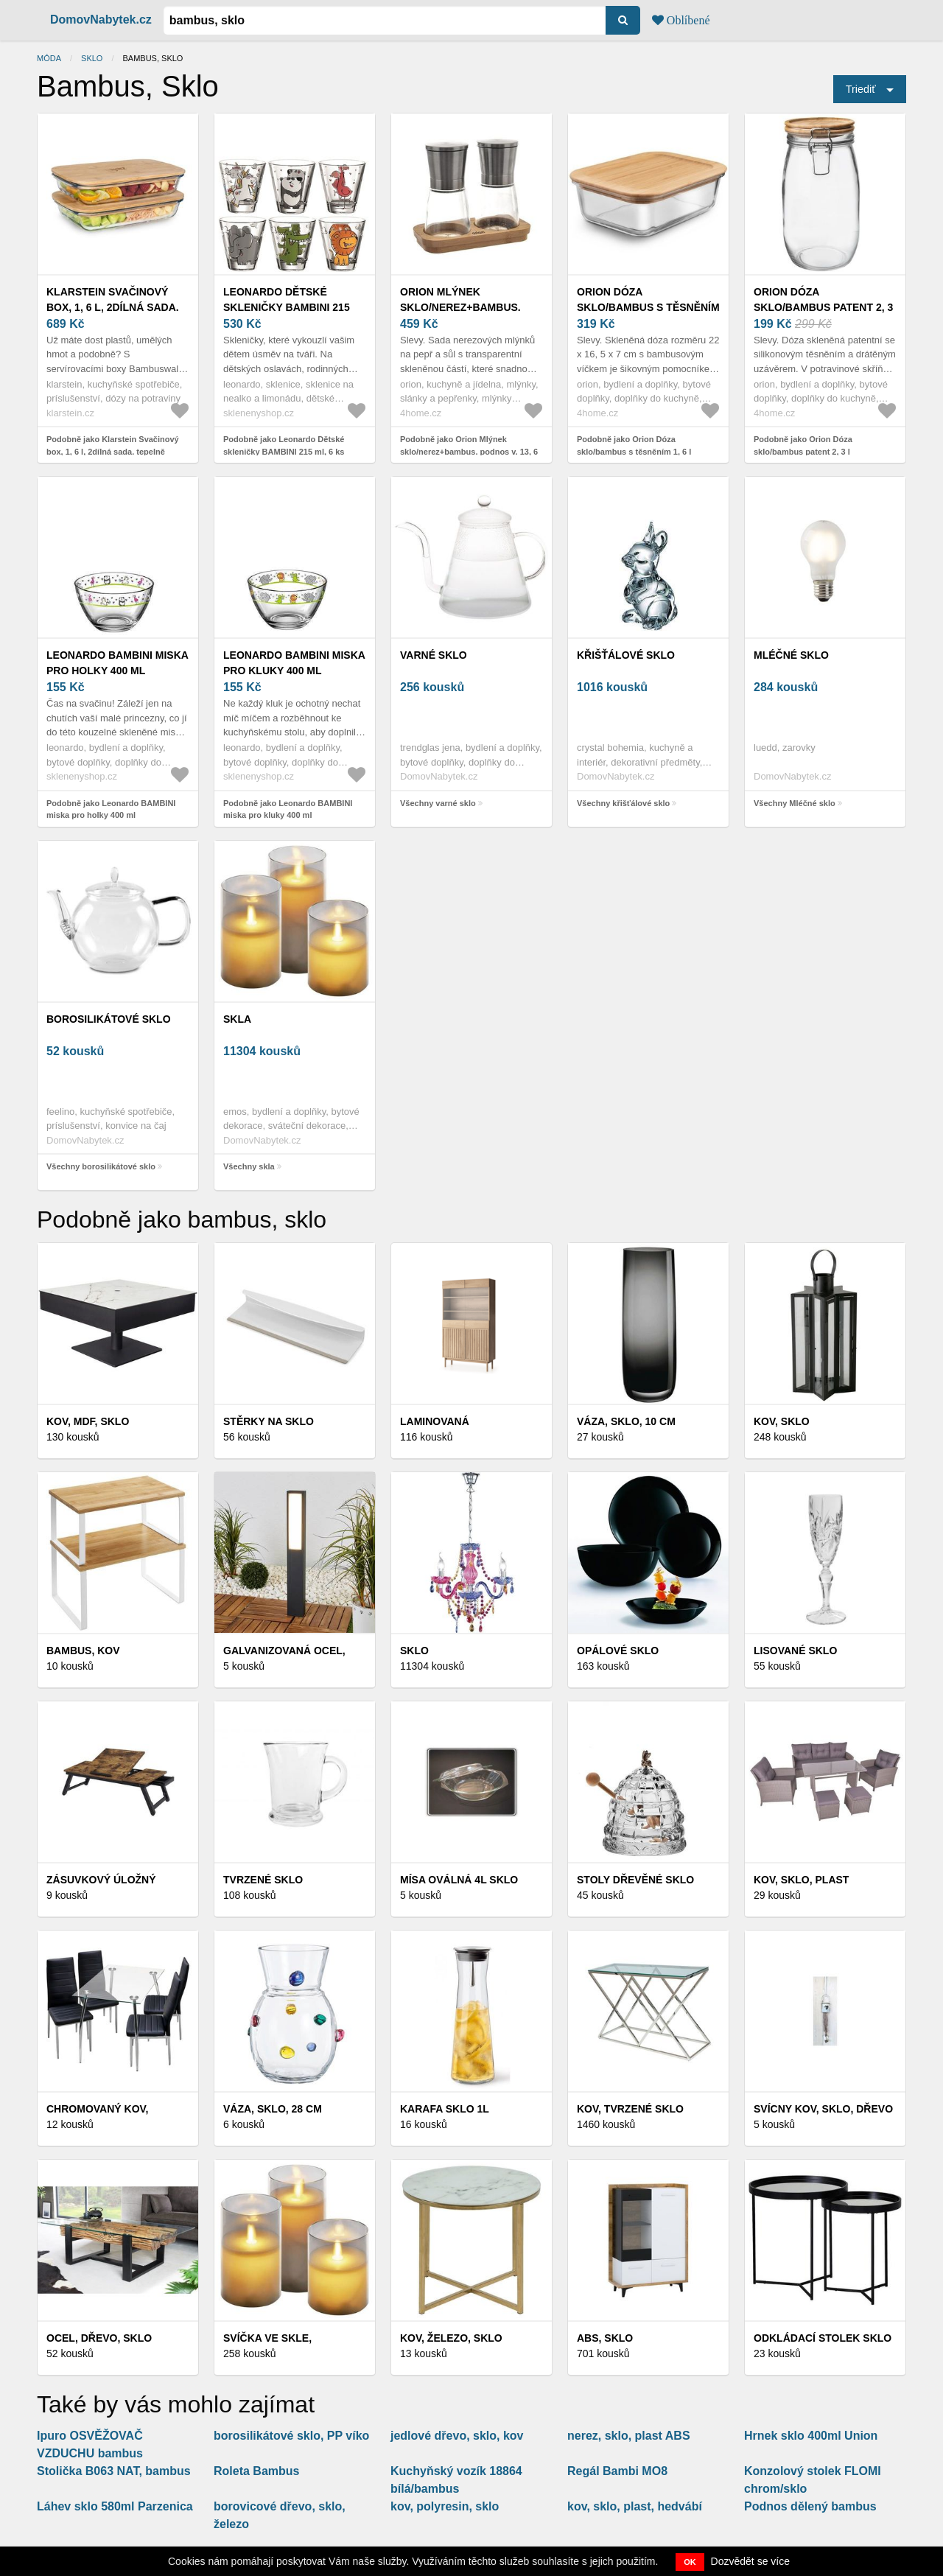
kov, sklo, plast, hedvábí (634, 2506)
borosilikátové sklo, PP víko (291, 2435)
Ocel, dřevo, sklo (99, 2338)
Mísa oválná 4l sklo (459, 1880)
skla (237, 1019)
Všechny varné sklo (438, 803)
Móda (49, 58)
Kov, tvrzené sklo (630, 2109)
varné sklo (433, 655)
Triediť (861, 89)
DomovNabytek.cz (101, 19)
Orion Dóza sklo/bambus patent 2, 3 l (823, 307)
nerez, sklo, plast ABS (628, 2435)
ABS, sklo (605, 2338)
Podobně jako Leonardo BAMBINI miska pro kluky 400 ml (287, 809)
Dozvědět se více (750, 2561)
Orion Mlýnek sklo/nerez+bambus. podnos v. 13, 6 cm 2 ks (463, 307)
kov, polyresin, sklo (444, 2506)
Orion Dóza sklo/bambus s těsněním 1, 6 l (648, 307)
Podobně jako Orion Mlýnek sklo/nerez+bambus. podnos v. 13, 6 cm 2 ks (469, 451)
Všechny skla (249, 1166)
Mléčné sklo (791, 655)
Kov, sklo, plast (801, 1880)
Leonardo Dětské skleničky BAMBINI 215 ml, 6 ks (286, 307)
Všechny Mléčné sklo (794, 803)
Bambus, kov (83, 1650)
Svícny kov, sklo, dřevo (823, 2109)
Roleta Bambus (256, 2471)
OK (690, 2562)
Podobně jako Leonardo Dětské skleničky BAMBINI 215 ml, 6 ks (283, 445)
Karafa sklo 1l (444, 2109)
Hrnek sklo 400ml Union (810, 2435)
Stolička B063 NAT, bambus (114, 2471)
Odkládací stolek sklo (822, 2338)
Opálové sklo (618, 1650)
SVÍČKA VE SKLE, (267, 2338)
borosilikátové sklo (108, 1019)
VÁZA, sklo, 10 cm (626, 1421)
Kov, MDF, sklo (87, 1421)
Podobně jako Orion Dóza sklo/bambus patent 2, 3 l (803, 445)
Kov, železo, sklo (451, 2338)
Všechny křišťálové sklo (623, 803)
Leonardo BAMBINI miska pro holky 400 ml (117, 662)
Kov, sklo (782, 1421)
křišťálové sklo (626, 655)
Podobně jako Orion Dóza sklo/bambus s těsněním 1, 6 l (634, 445)
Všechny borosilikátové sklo (100, 1166)
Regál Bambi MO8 (617, 2471)
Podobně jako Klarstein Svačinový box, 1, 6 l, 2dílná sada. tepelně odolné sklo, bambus (112, 451)
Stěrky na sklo (268, 1421)
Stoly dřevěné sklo (635, 1880)
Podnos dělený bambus (810, 2506)
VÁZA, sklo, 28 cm (272, 2109)
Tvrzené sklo (263, 1880)
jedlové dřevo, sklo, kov (457, 2435)
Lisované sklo (795, 1650)
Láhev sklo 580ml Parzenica (115, 2506)
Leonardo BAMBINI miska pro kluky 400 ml (294, 662)
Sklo (91, 58)
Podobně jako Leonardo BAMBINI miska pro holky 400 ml (110, 809)
